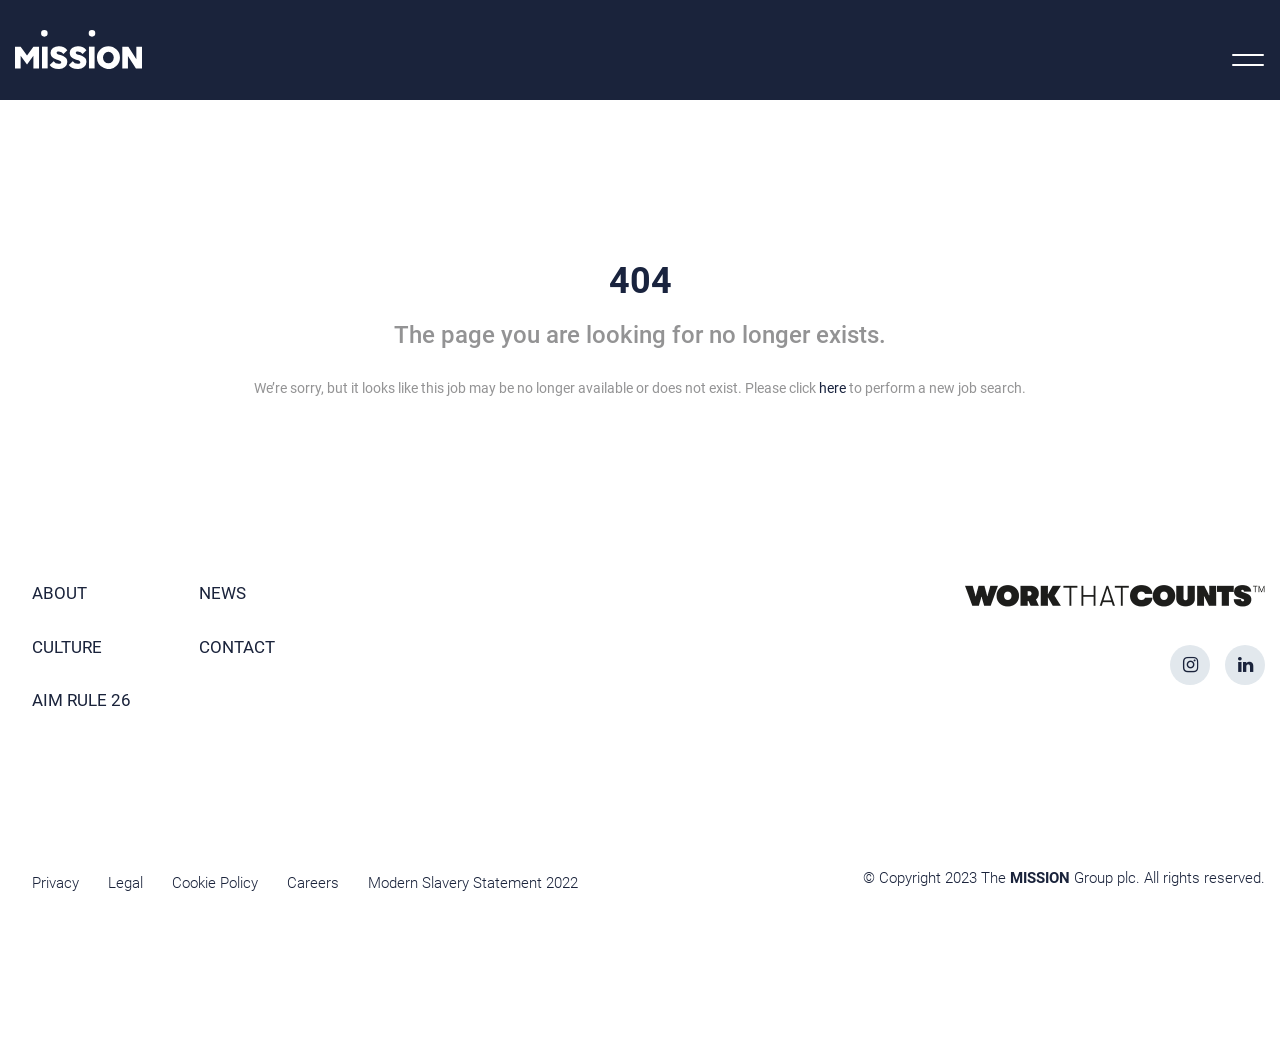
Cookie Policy (215, 883)
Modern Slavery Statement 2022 (473, 883)
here (832, 388)
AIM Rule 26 (81, 700)
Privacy (55, 883)
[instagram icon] (1190, 665)
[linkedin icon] (1245, 665)
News (222, 593)
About (59, 593)
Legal (125, 883)
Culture (67, 647)
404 (640, 281)
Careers (313, 883)
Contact (237, 647)
